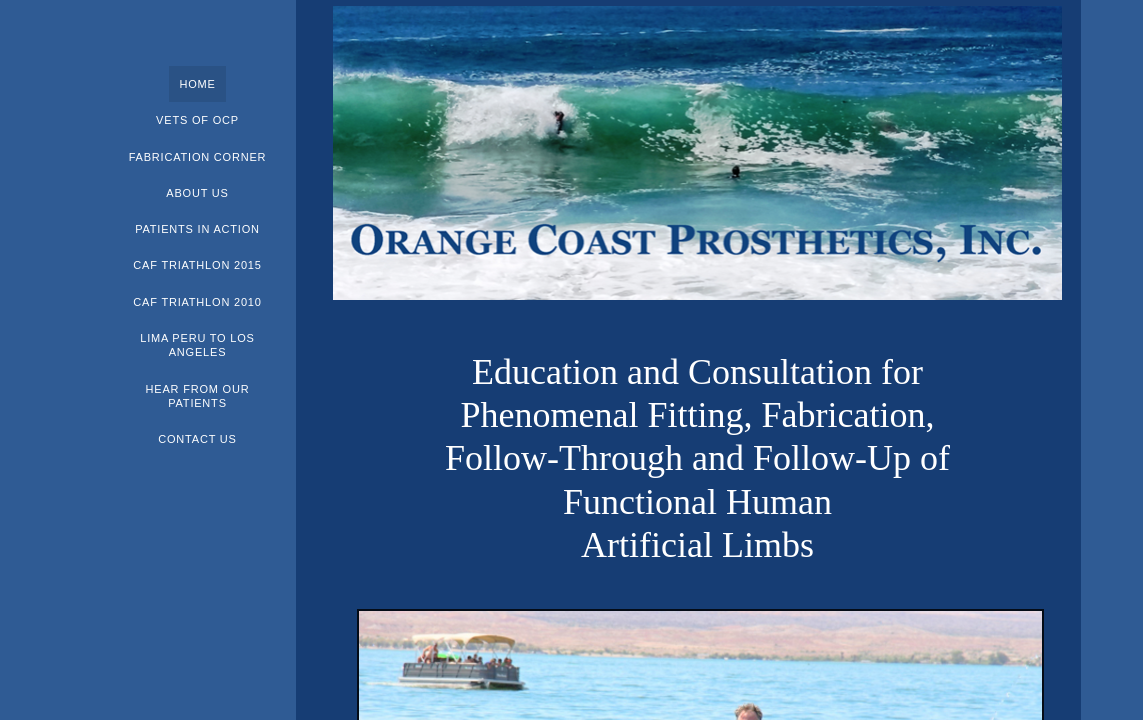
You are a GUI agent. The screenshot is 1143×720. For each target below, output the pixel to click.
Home (197, 84)
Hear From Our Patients (198, 396)
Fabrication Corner (198, 157)
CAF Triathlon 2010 (197, 302)
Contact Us (197, 439)
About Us (197, 193)
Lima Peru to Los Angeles (197, 345)
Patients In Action (197, 229)
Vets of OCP (197, 120)
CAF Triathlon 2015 (197, 265)
